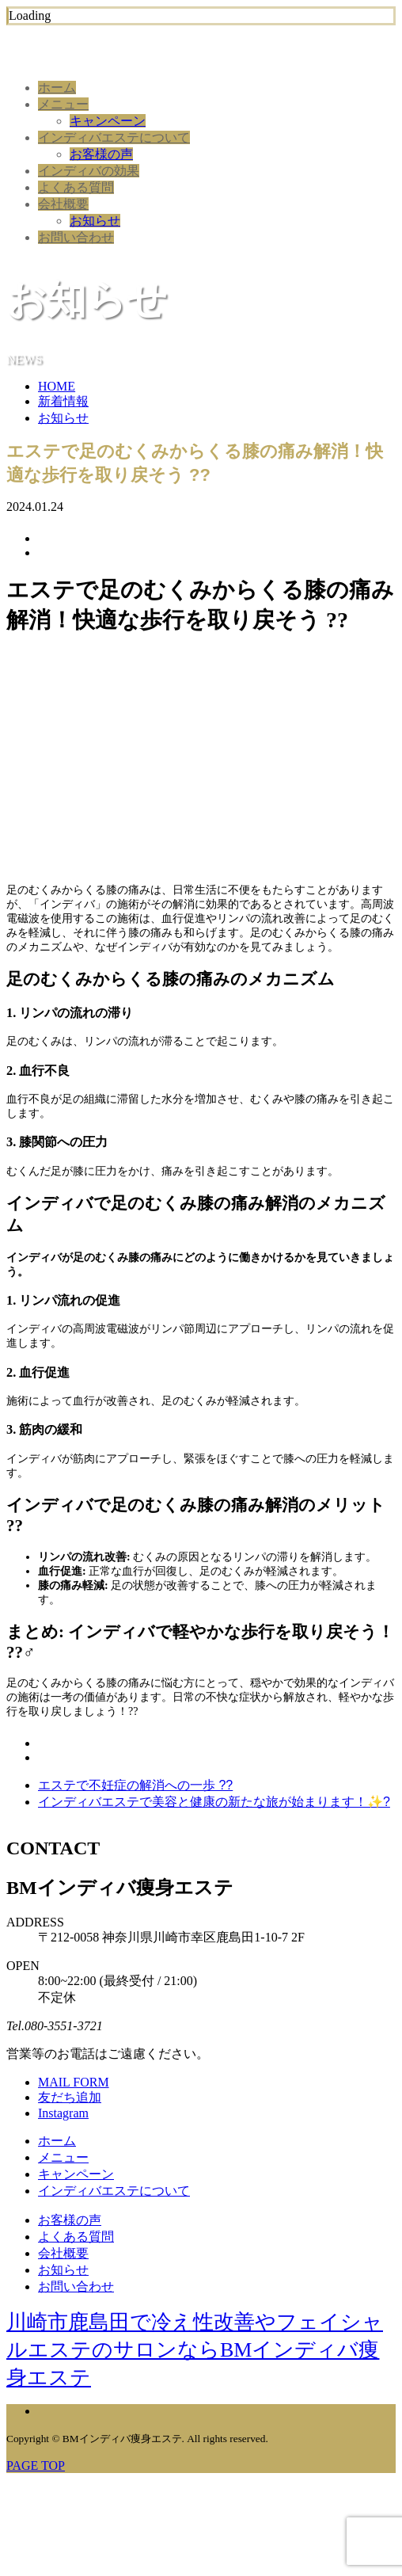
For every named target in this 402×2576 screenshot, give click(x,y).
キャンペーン (108, 121)
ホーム (57, 87)
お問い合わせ (76, 237)
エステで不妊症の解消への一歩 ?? (135, 1785)
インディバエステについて (114, 137)
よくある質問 (76, 187)
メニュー (63, 104)
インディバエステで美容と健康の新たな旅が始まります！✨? (214, 1801)
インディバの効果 (88, 170)
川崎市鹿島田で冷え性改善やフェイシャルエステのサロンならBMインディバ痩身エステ (194, 2350)
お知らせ (95, 220)
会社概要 (63, 204)
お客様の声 (101, 154)
